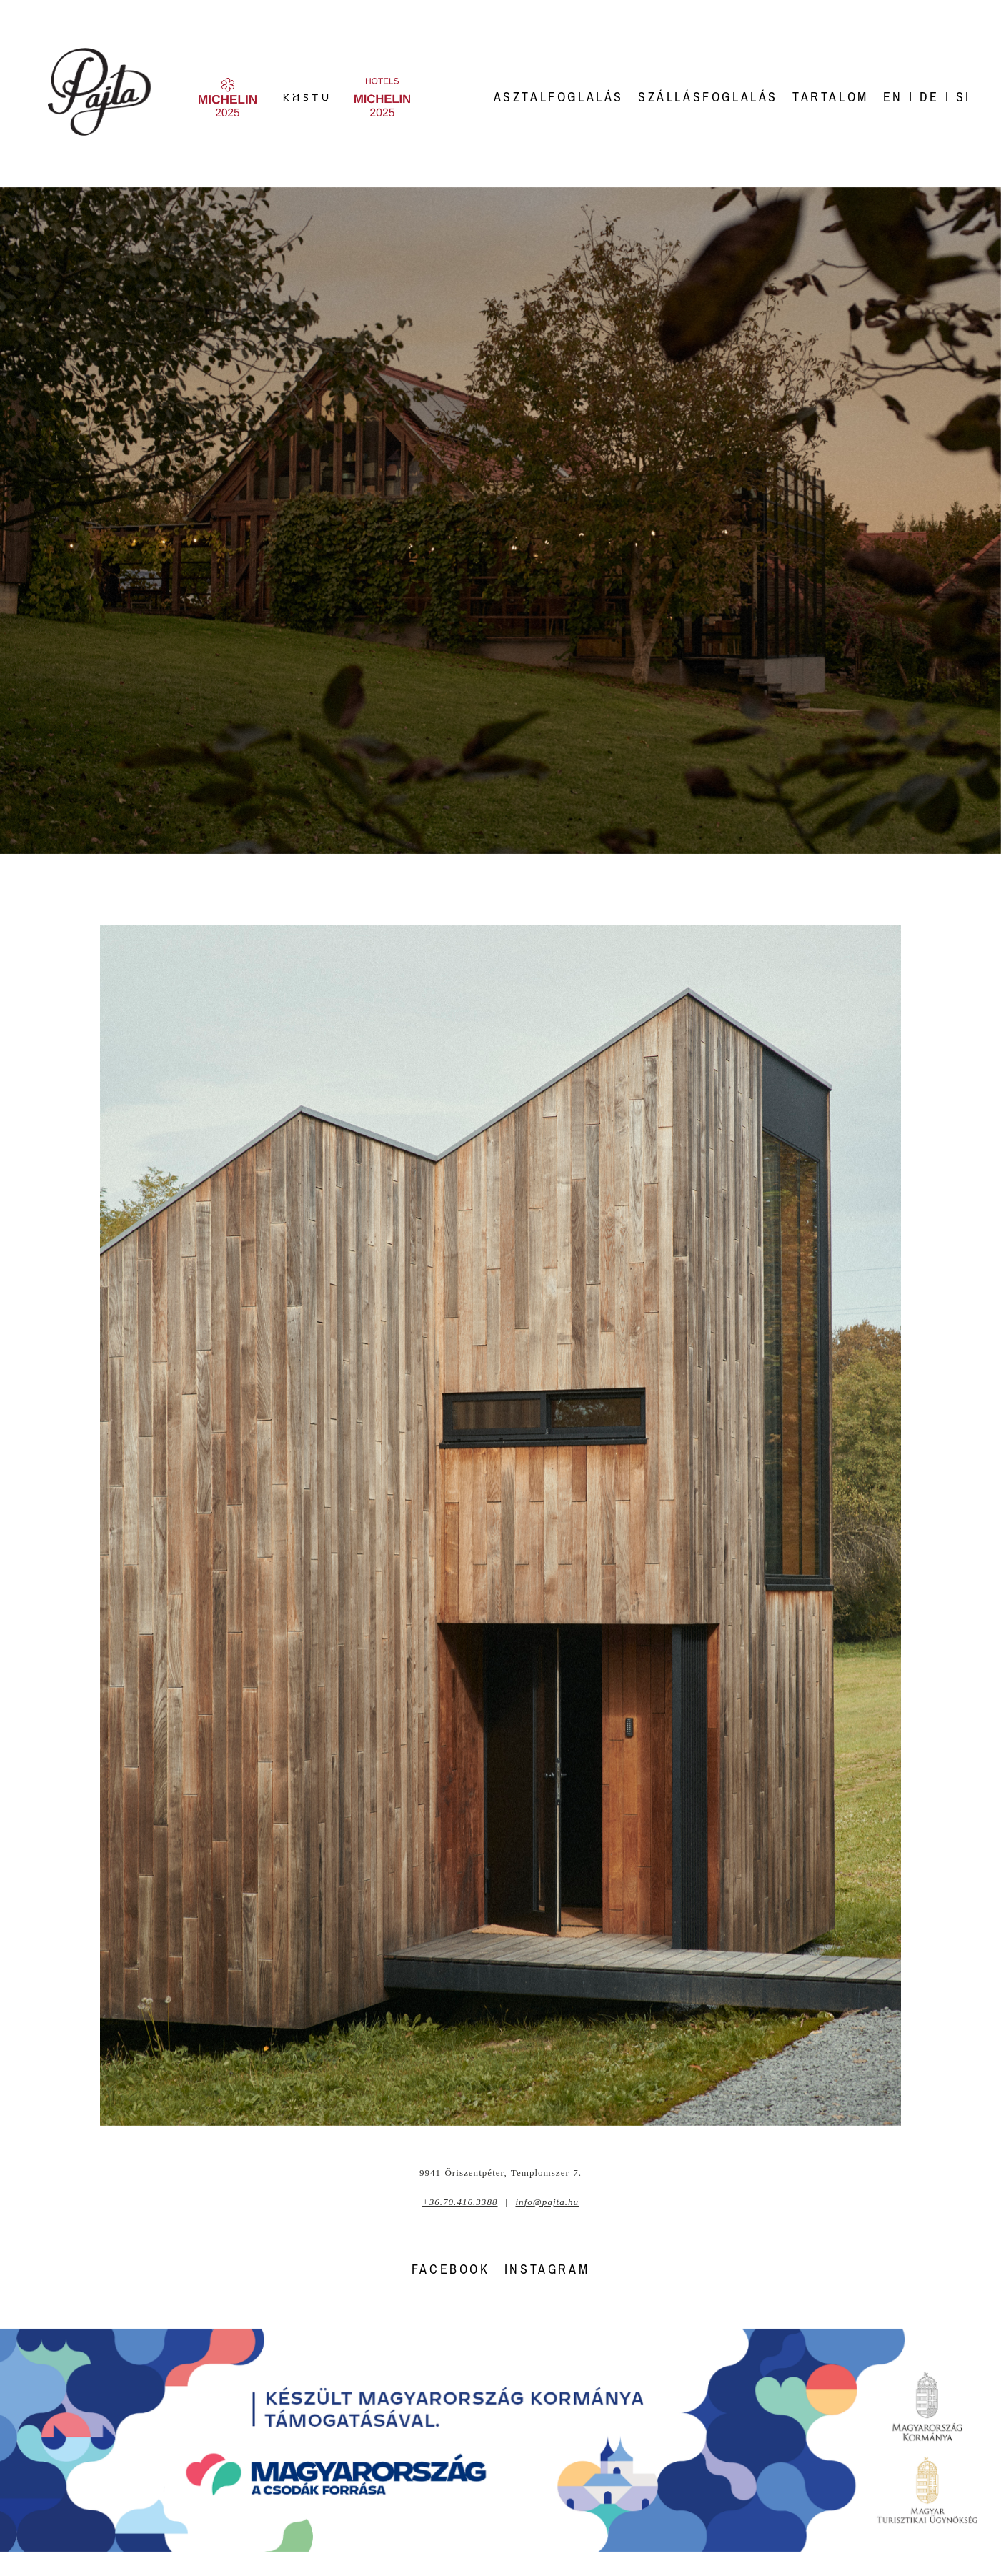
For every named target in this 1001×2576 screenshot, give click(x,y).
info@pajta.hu (547, 2202)
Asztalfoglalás (559, 96)
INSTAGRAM (546, 2269)
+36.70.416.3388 (460, 2202)
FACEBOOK (451, 2269)
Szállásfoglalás (708, 96)
